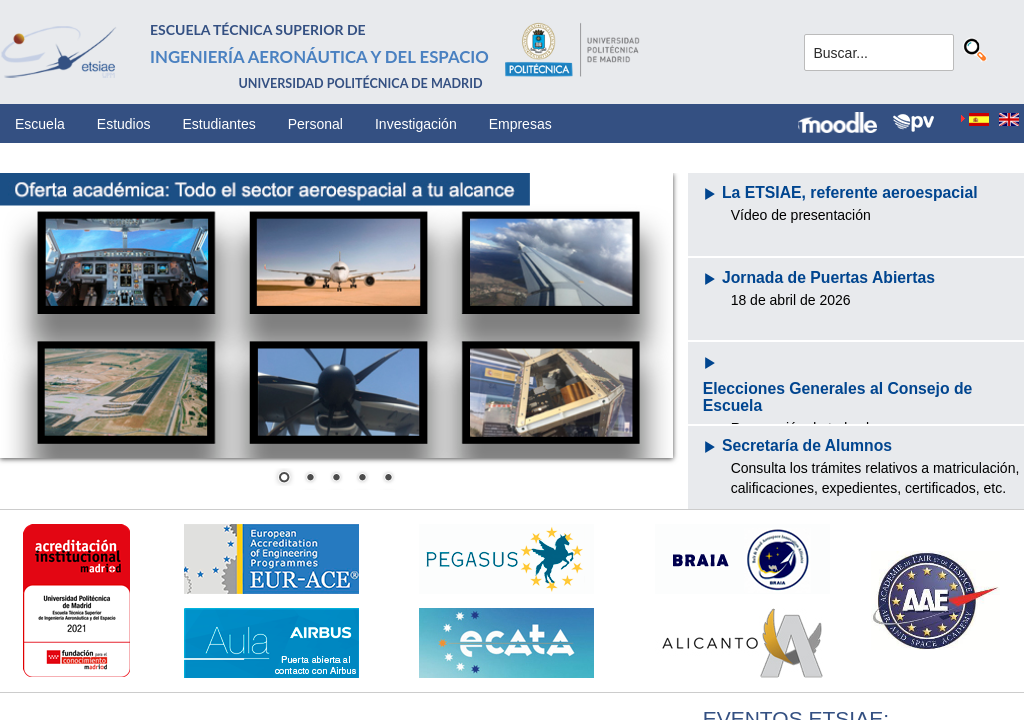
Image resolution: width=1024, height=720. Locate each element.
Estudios (124, 124)
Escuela (40, 124)
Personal (315, 124)
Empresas (520, 124)
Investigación (416, 124)
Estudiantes (219, 124)
